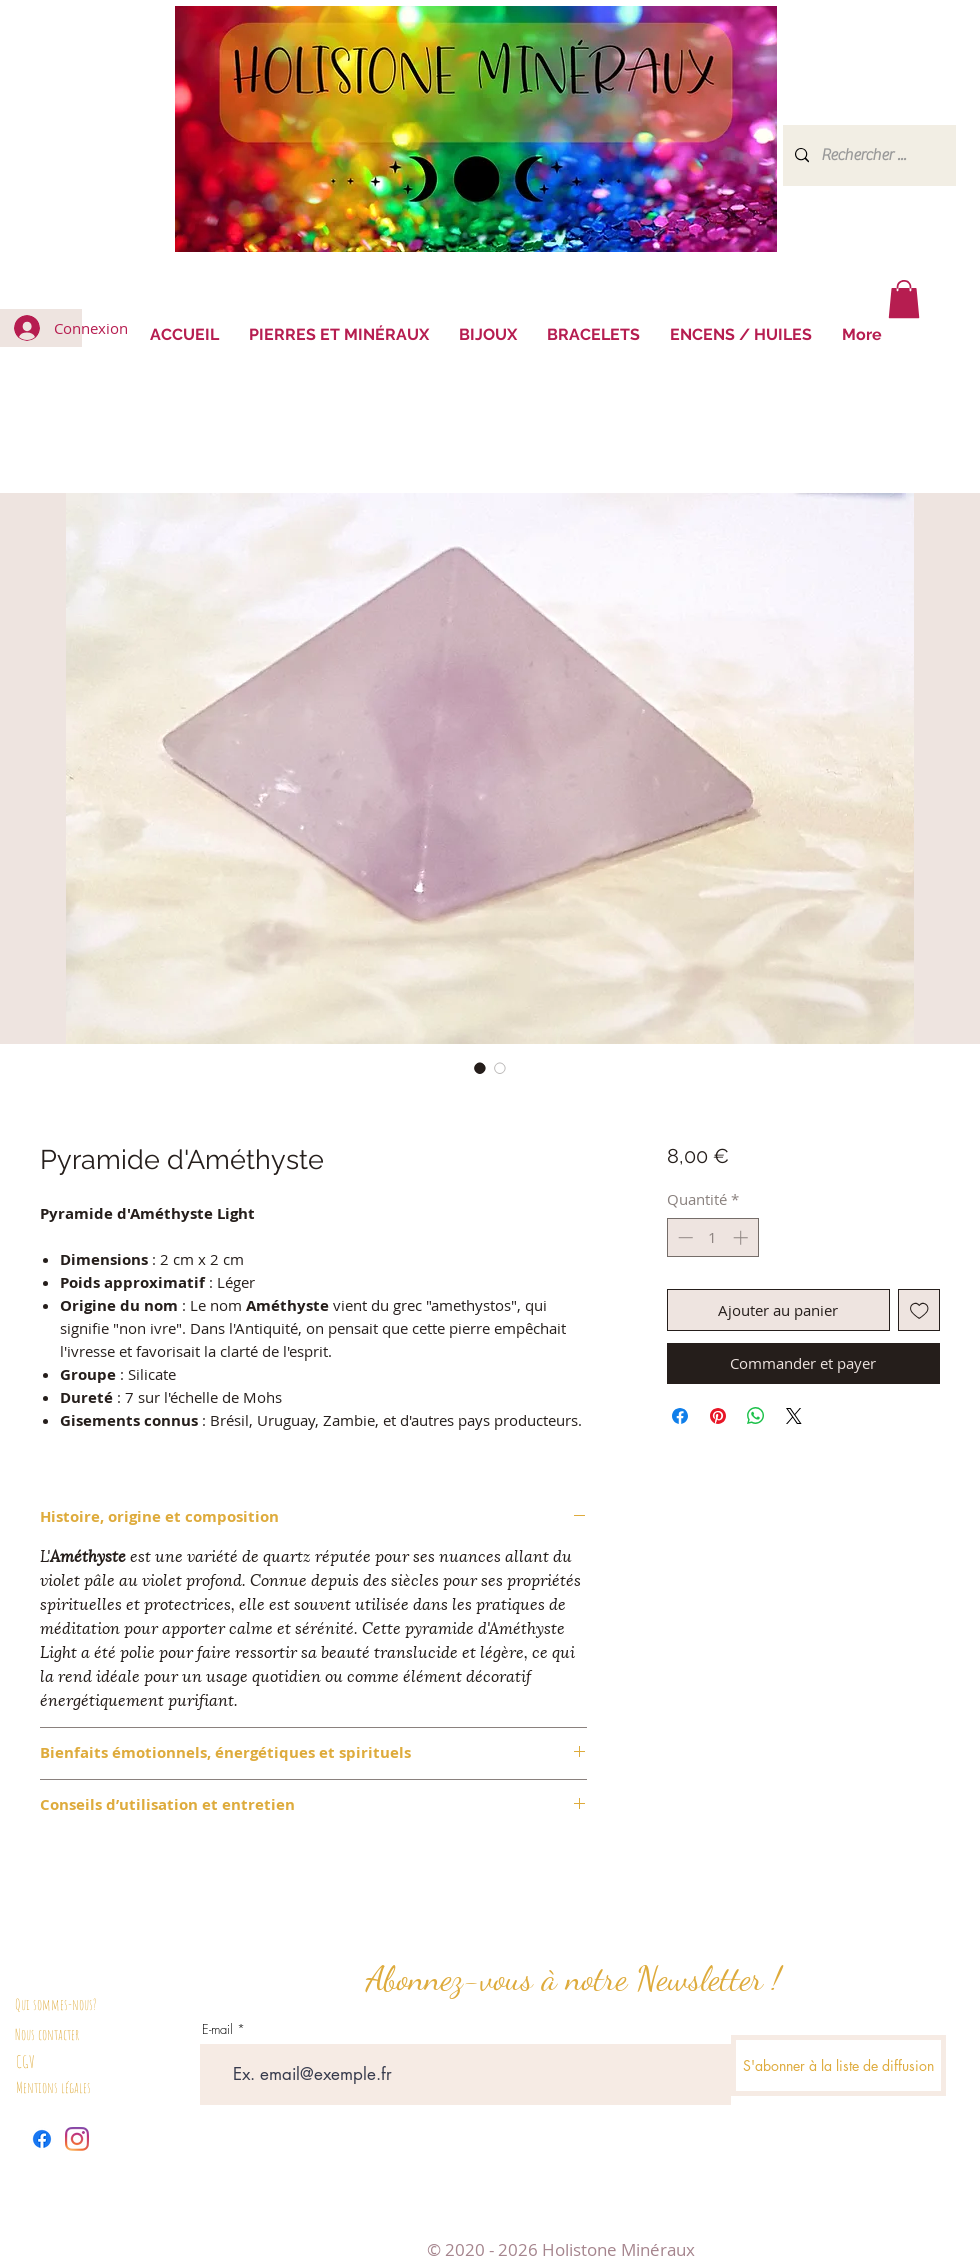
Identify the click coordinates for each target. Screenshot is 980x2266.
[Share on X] (794, 1416)
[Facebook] (42, 2139)
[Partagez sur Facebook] (680, 1416)
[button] (904, 299)
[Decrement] (683, 1237)
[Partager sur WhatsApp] (756, 1416)
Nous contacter (47, 2034)
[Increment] (742, 1237)
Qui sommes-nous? (56, 2004)
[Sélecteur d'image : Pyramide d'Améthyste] (480, 1068)
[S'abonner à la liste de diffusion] (838, 2065)
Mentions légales (53, 2087)
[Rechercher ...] (867, 155)
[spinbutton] (712, 1237)
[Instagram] (77, 2139)
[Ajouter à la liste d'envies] (919, 1310)
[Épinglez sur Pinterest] (718, 1416)
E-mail (217, 2029)
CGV (25, 2061)
